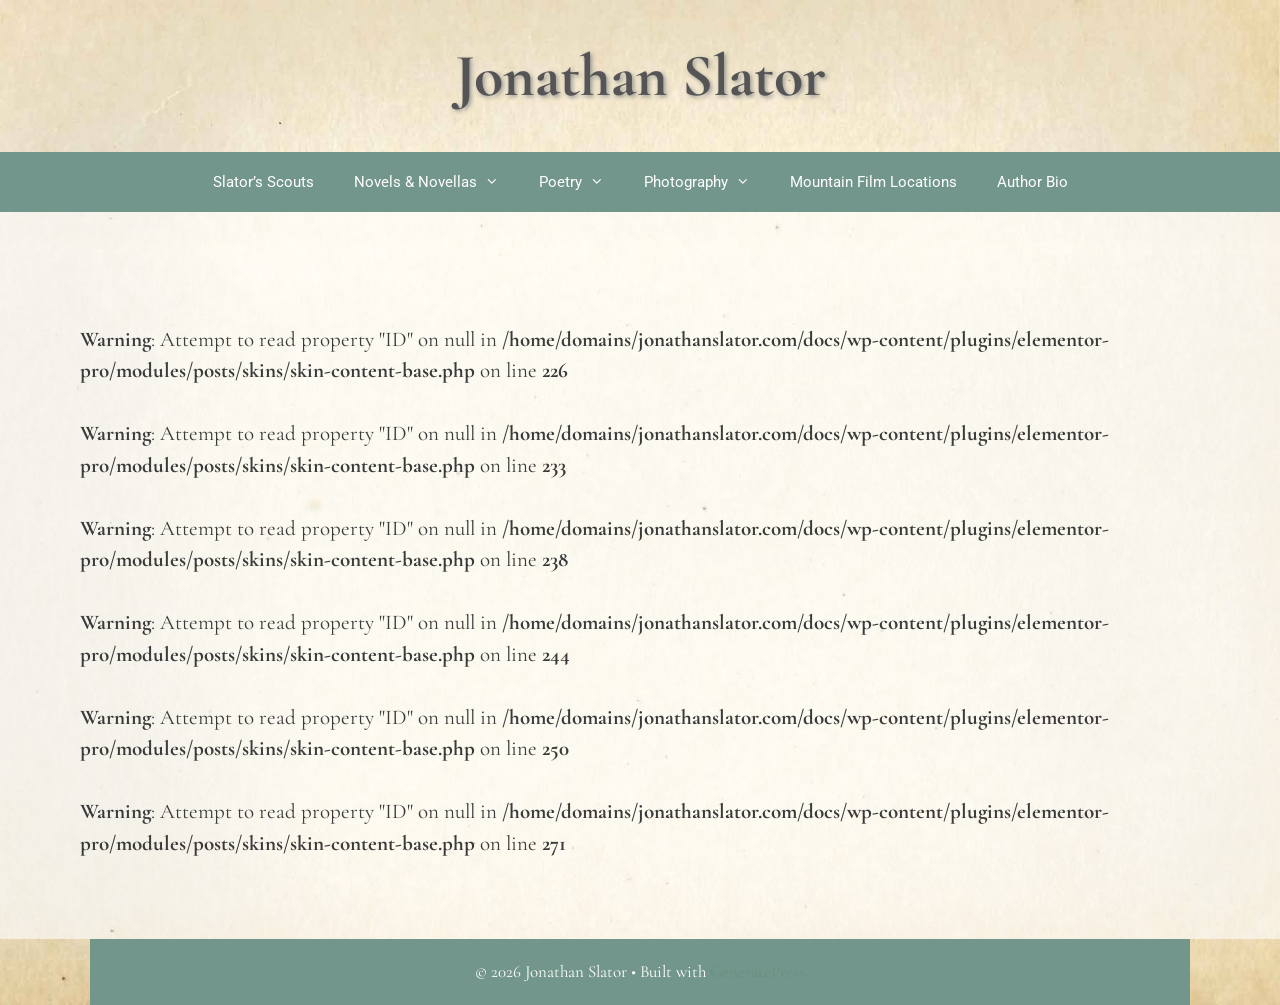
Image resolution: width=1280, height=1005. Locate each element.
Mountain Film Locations (873, 182)
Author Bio (1032, 182)
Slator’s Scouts (263, 182)
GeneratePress (757, 971)
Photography (707, 182)
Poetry (581, 182)
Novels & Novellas (436, 182)
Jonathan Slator (640, 76)
